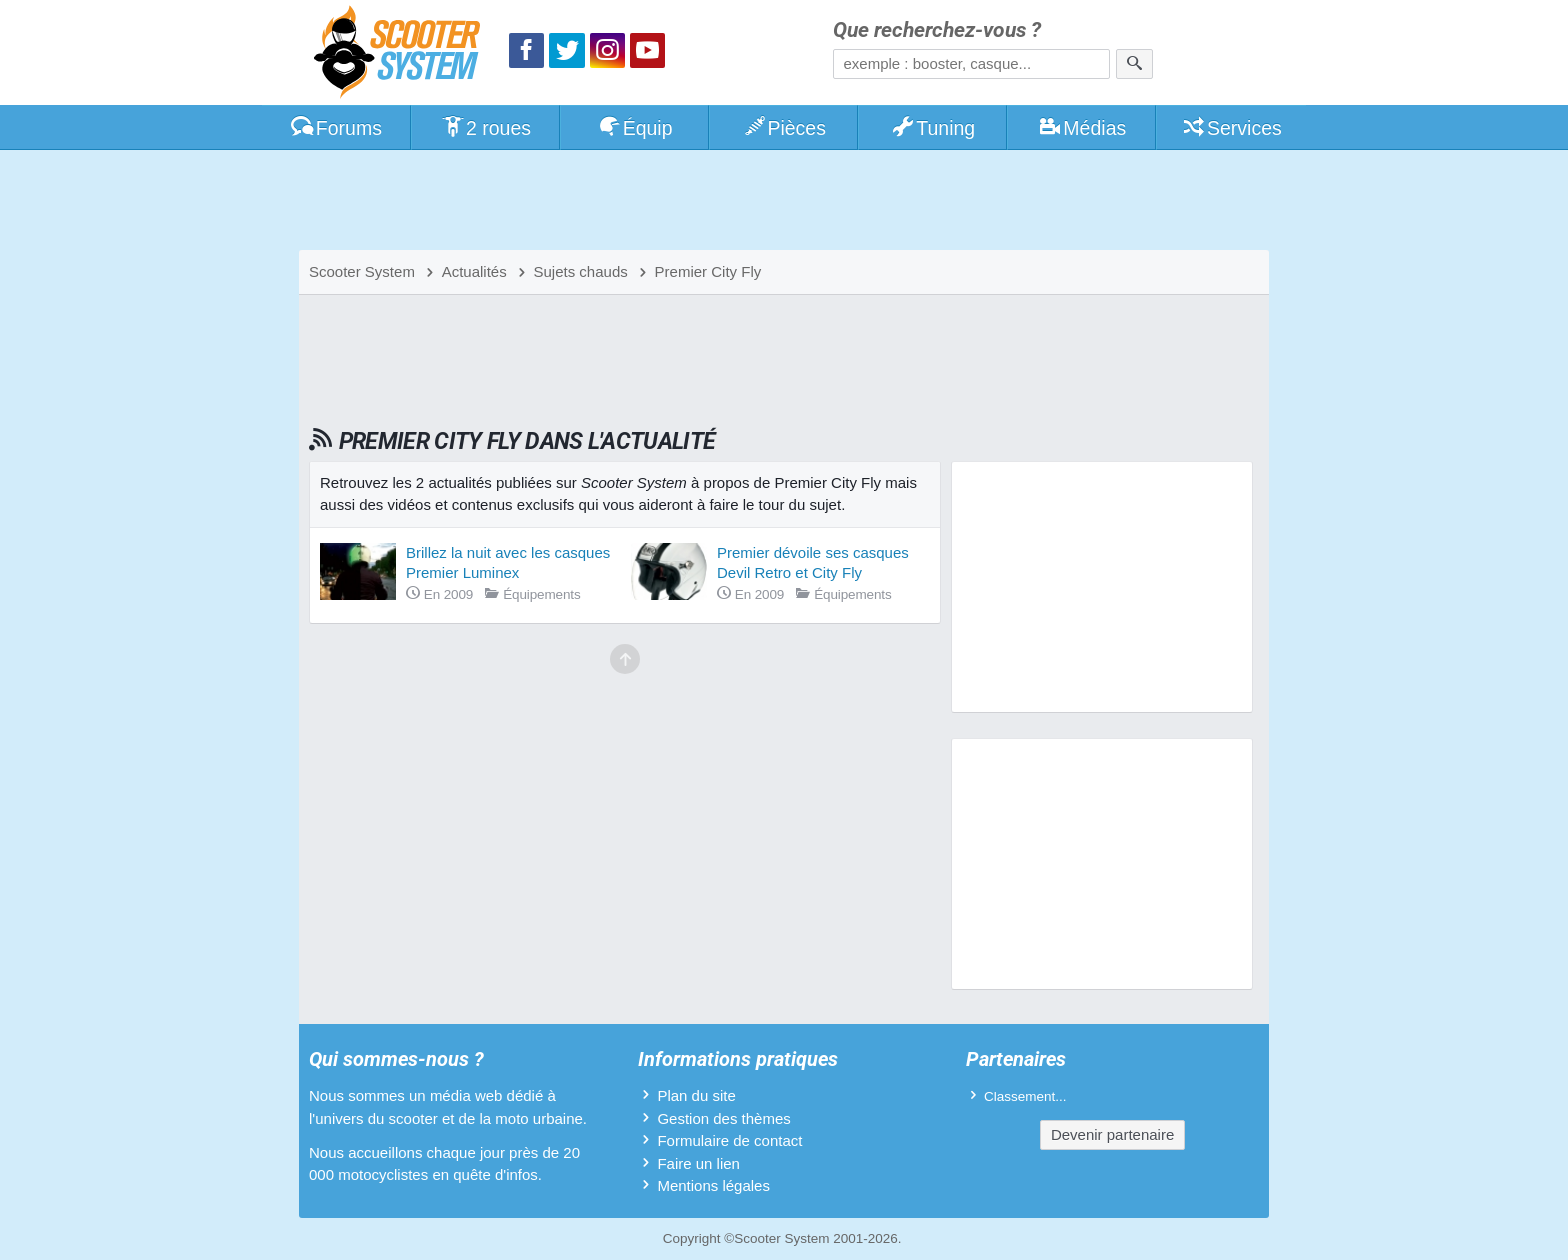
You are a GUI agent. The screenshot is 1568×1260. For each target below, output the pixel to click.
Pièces (784, 128)
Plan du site (696, 1095)
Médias (1082, 128)
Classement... (1025, 1096)
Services (1231, 128)
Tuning (933, 128)
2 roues (485, 128)
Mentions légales (713, 1185)
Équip (635, 128)
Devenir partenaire (1112, 1134)
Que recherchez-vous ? (937, 30)
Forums (336, 128)
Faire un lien (698, 1163)
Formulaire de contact (729, 1140)
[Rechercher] (1134, 64)
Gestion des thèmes (723, 1118)
